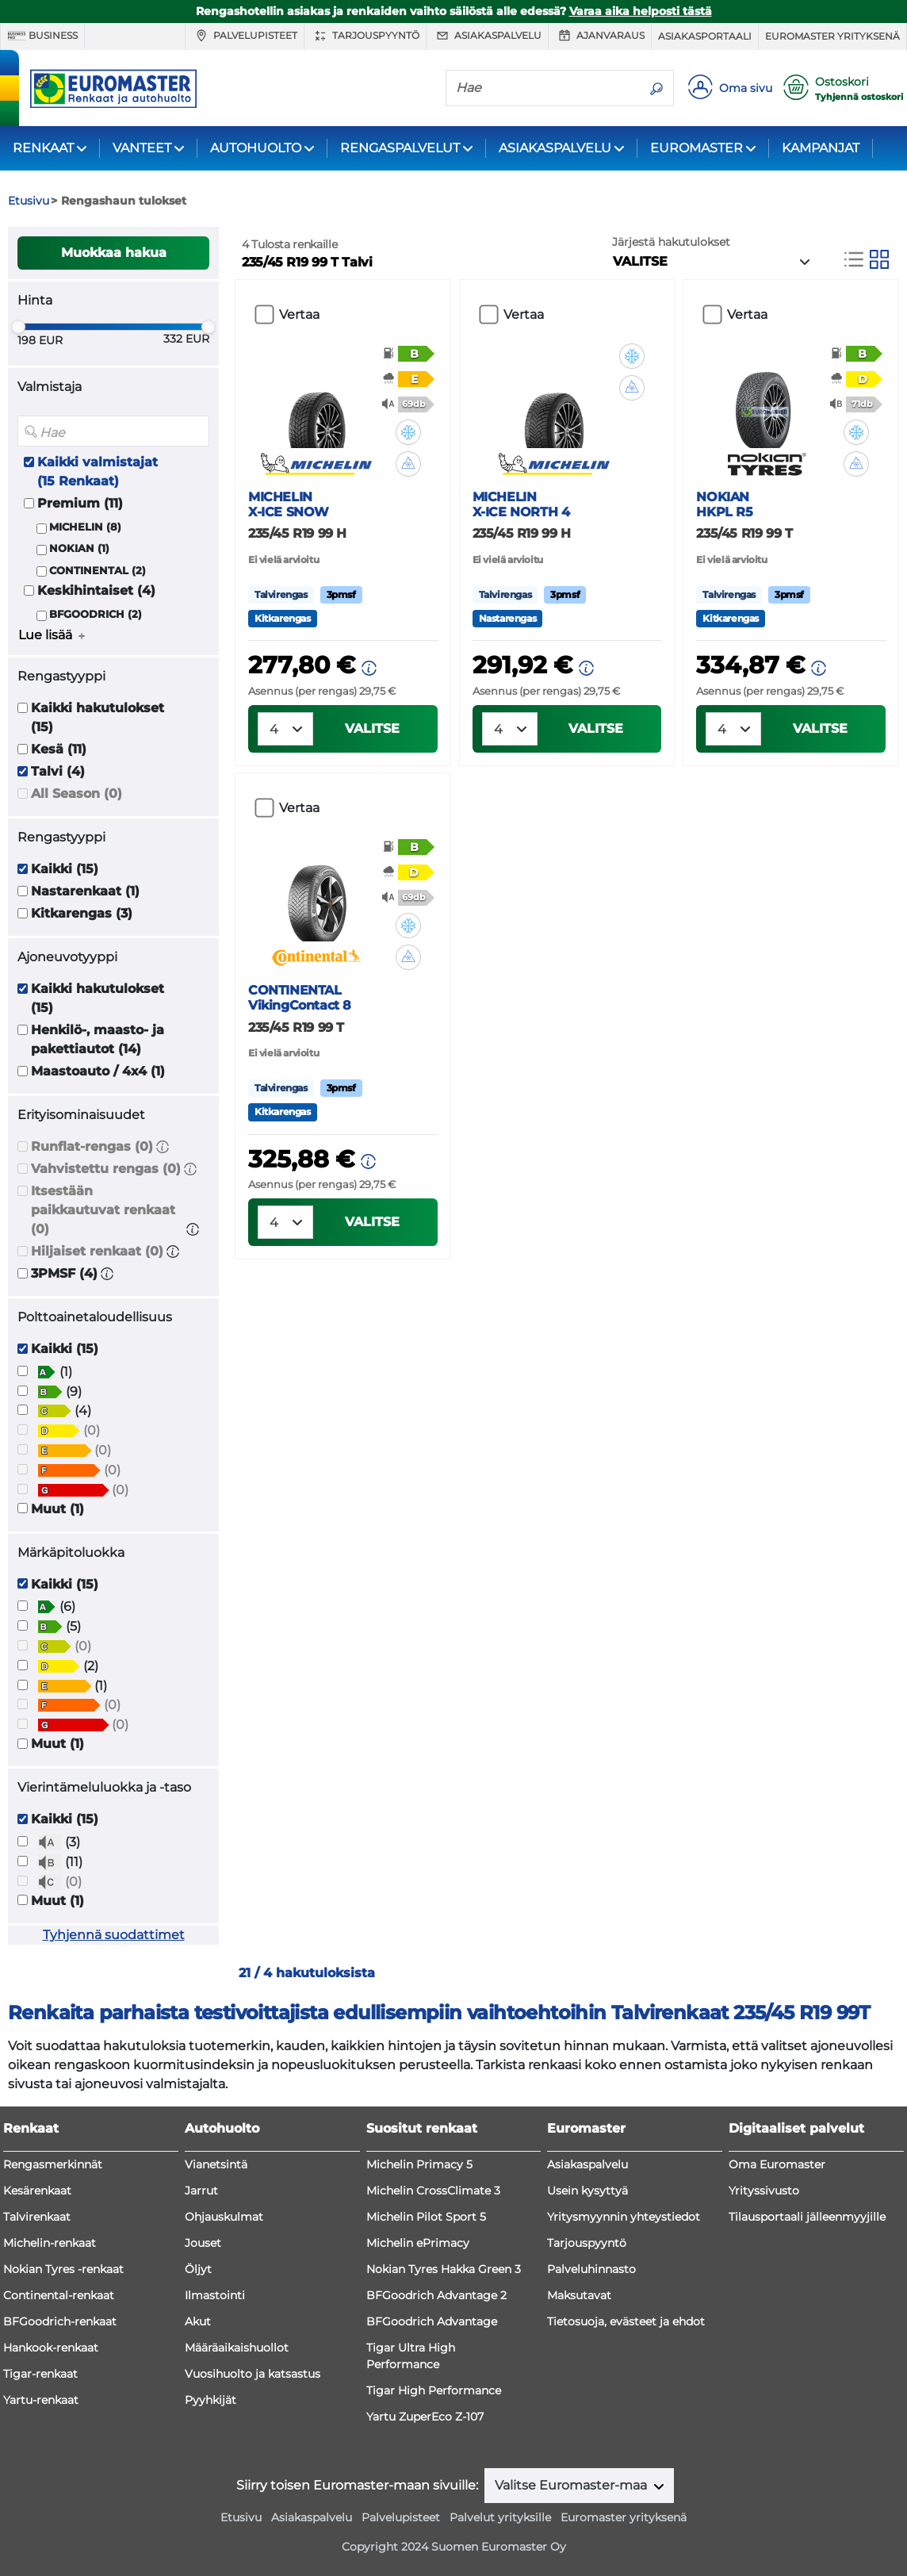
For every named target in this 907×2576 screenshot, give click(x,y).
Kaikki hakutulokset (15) (97, 717)
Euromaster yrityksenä (832, 36)
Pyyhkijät (210, 2400)
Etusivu (241, 2517)
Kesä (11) (58, 749)
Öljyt (198, 2269)
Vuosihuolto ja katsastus (252, 2374)
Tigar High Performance (433, 2390)
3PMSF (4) (64, 1273)
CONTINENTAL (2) (97, 571)
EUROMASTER (696, 147)
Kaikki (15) (64, 868)
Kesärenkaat (37, 2190)
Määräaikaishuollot (237, 2347)
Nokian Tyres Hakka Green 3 (443, 2269)
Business (42, 35)
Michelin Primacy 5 (419, 2164)
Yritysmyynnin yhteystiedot (623, 2217)
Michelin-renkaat (49, 2243)
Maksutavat (579, 2295)
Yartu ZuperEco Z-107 (425, 2416)
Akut (198, 2321)
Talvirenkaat (37, 2217)
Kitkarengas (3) (81, 913)
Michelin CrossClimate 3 (433, 2190)
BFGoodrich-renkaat (60, 2321)
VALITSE (372, 728)
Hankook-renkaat (50, 2347)
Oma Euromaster (777, 2164)
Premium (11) (80, 503)
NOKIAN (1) (79, 548)
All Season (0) (76, 793)
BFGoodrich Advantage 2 (436, 2295)
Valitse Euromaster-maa (572, 2485)
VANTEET (142, 147)
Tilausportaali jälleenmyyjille (807, 2217)
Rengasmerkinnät (52, 2164)
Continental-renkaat (58, 2295)
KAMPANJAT (820, 147)
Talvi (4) (58, 771)
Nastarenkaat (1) (85, 891)
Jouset (203, 2243)
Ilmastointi (215, 2295)
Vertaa (299, 314)
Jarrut (201, 2190)
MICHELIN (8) (85, 527)
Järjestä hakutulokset (671, 242)
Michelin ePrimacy (417, 2243)
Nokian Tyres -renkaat (63, 2269)
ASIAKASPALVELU (555, 147)
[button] (162, 1146)
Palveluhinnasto (591, 2269)
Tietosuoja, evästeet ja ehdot (626, 2321)
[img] (408, 432)
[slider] (18, 327)
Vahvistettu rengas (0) (106, 1168)
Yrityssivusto (764, 2190)
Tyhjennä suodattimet (114, 1934)
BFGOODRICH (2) (95, 614)
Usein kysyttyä (587, 2190)
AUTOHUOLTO (255, 147)
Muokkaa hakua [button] (113, 252)
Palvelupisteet (244, 35)
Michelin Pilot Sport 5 (426, 2217)
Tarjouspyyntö (365, 35)
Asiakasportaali (705, 36)
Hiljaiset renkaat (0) (97, 1251)
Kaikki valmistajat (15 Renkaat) (97, 471)
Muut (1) (57, 1508)
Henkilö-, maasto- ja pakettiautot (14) (97, 1039)
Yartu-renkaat (40, 2400)
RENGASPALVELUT (400, 147)
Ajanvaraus (600, 35)
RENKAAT (43, 147)
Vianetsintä (216, 2164)
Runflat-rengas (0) (92, 1146)
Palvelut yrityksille (500, 2517)
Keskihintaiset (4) (96, 590)
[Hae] (543, 87)
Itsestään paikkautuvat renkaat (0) (103, 1209)
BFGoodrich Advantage (431, 2321)
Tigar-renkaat (40, 2374)
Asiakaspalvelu (487, 35)
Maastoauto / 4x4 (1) (98, 1071)
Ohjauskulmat (224, 2217)
